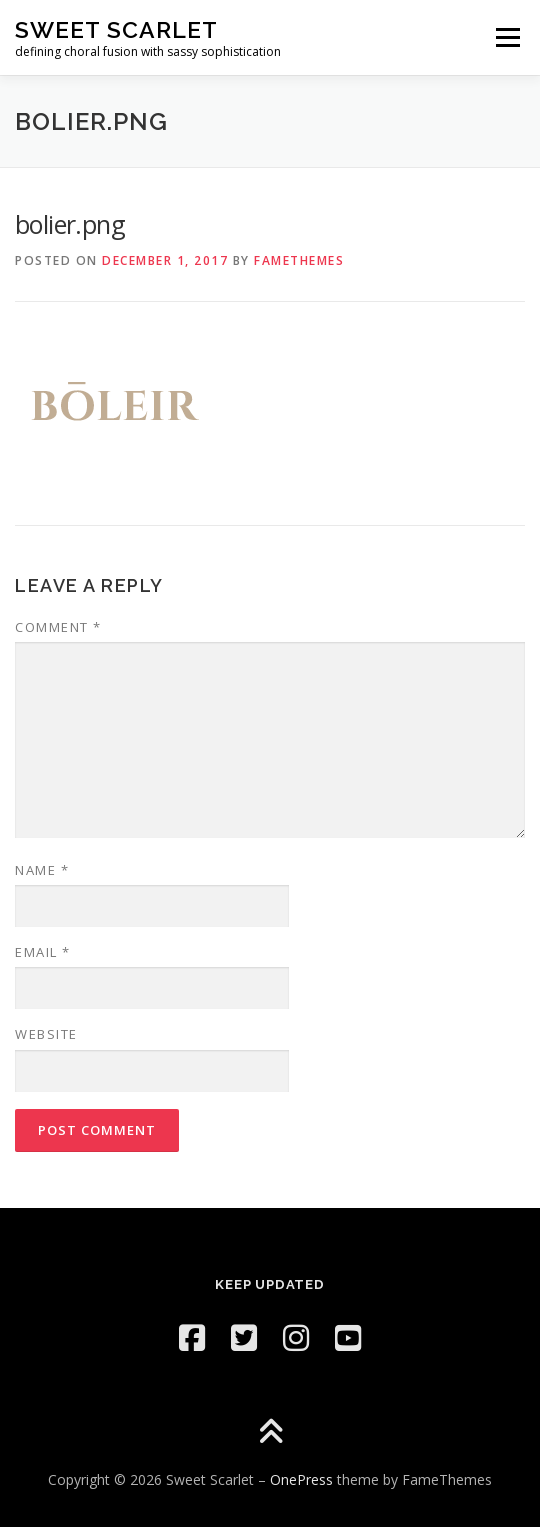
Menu (506, 37)
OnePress (301, 1479)
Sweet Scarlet (116, 29)
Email (43, 952)
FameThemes (299, 260)
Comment (58, 627)
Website (46, 1034)
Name (42, 870)
